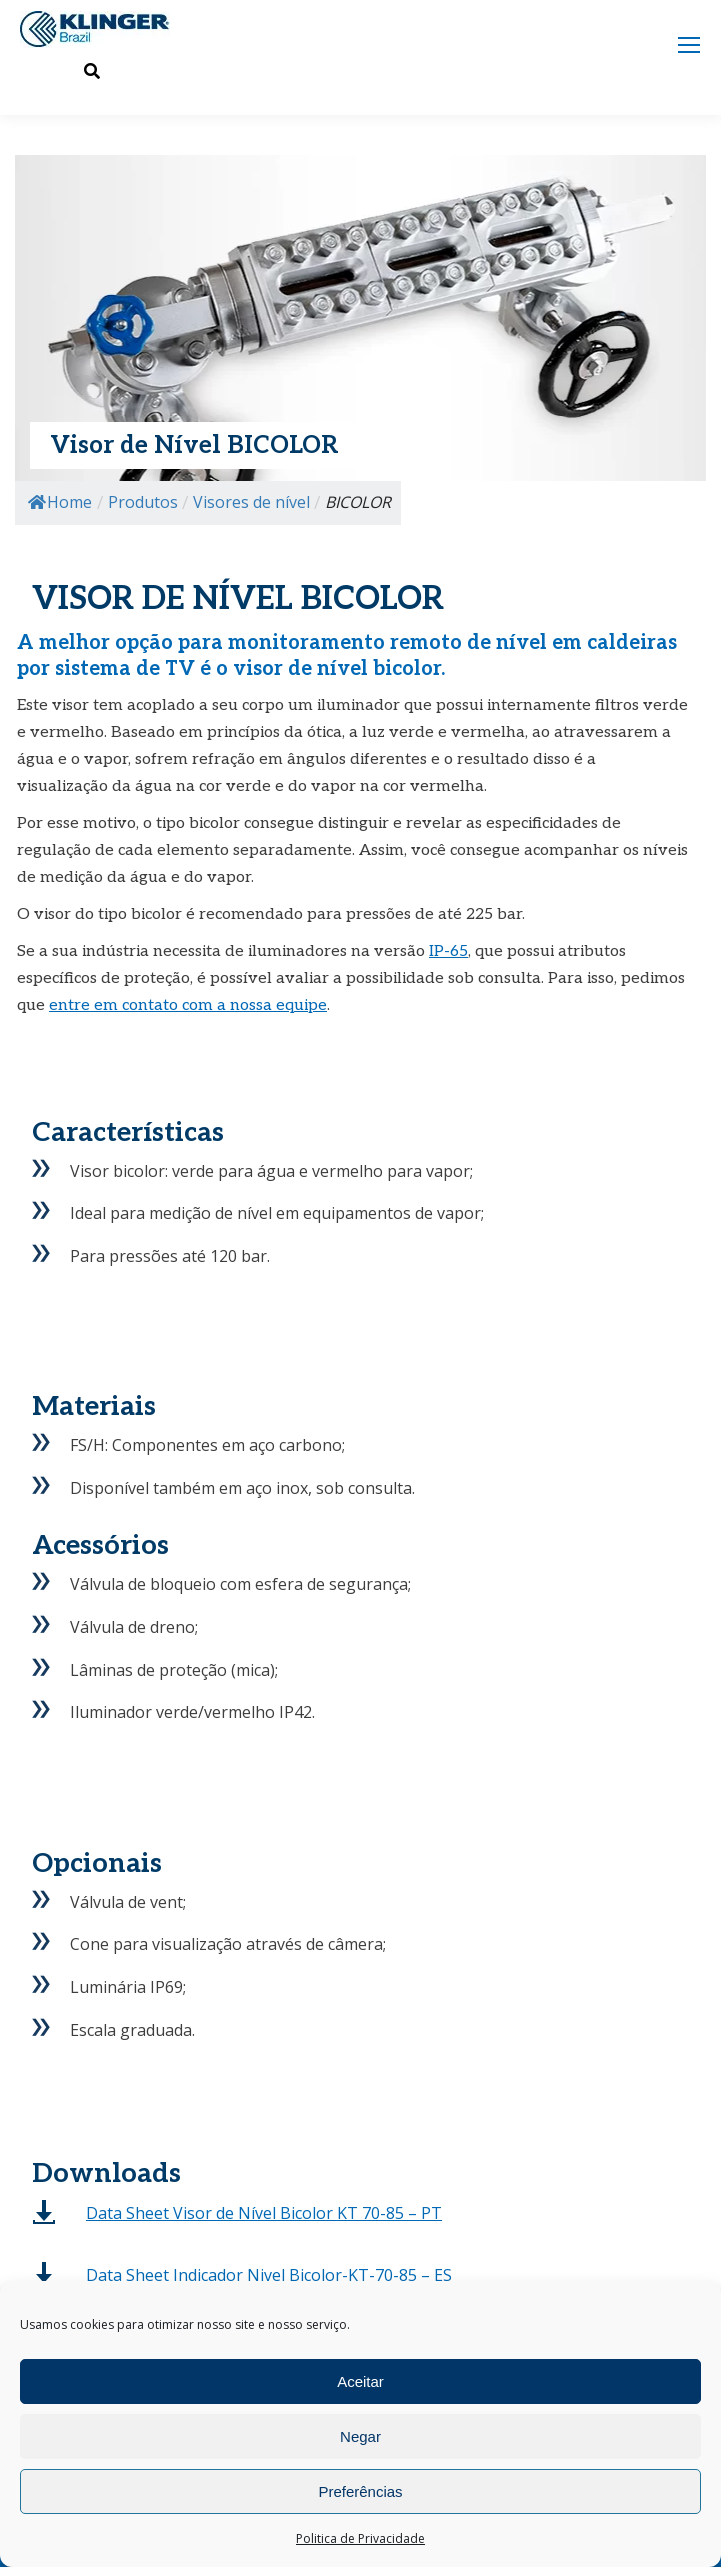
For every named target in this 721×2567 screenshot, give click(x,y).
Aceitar (360, 2381)
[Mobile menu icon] (689, 45)
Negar (360, 2436)
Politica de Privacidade (360, 2538)
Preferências (360, 2491)
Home (60, 502)
